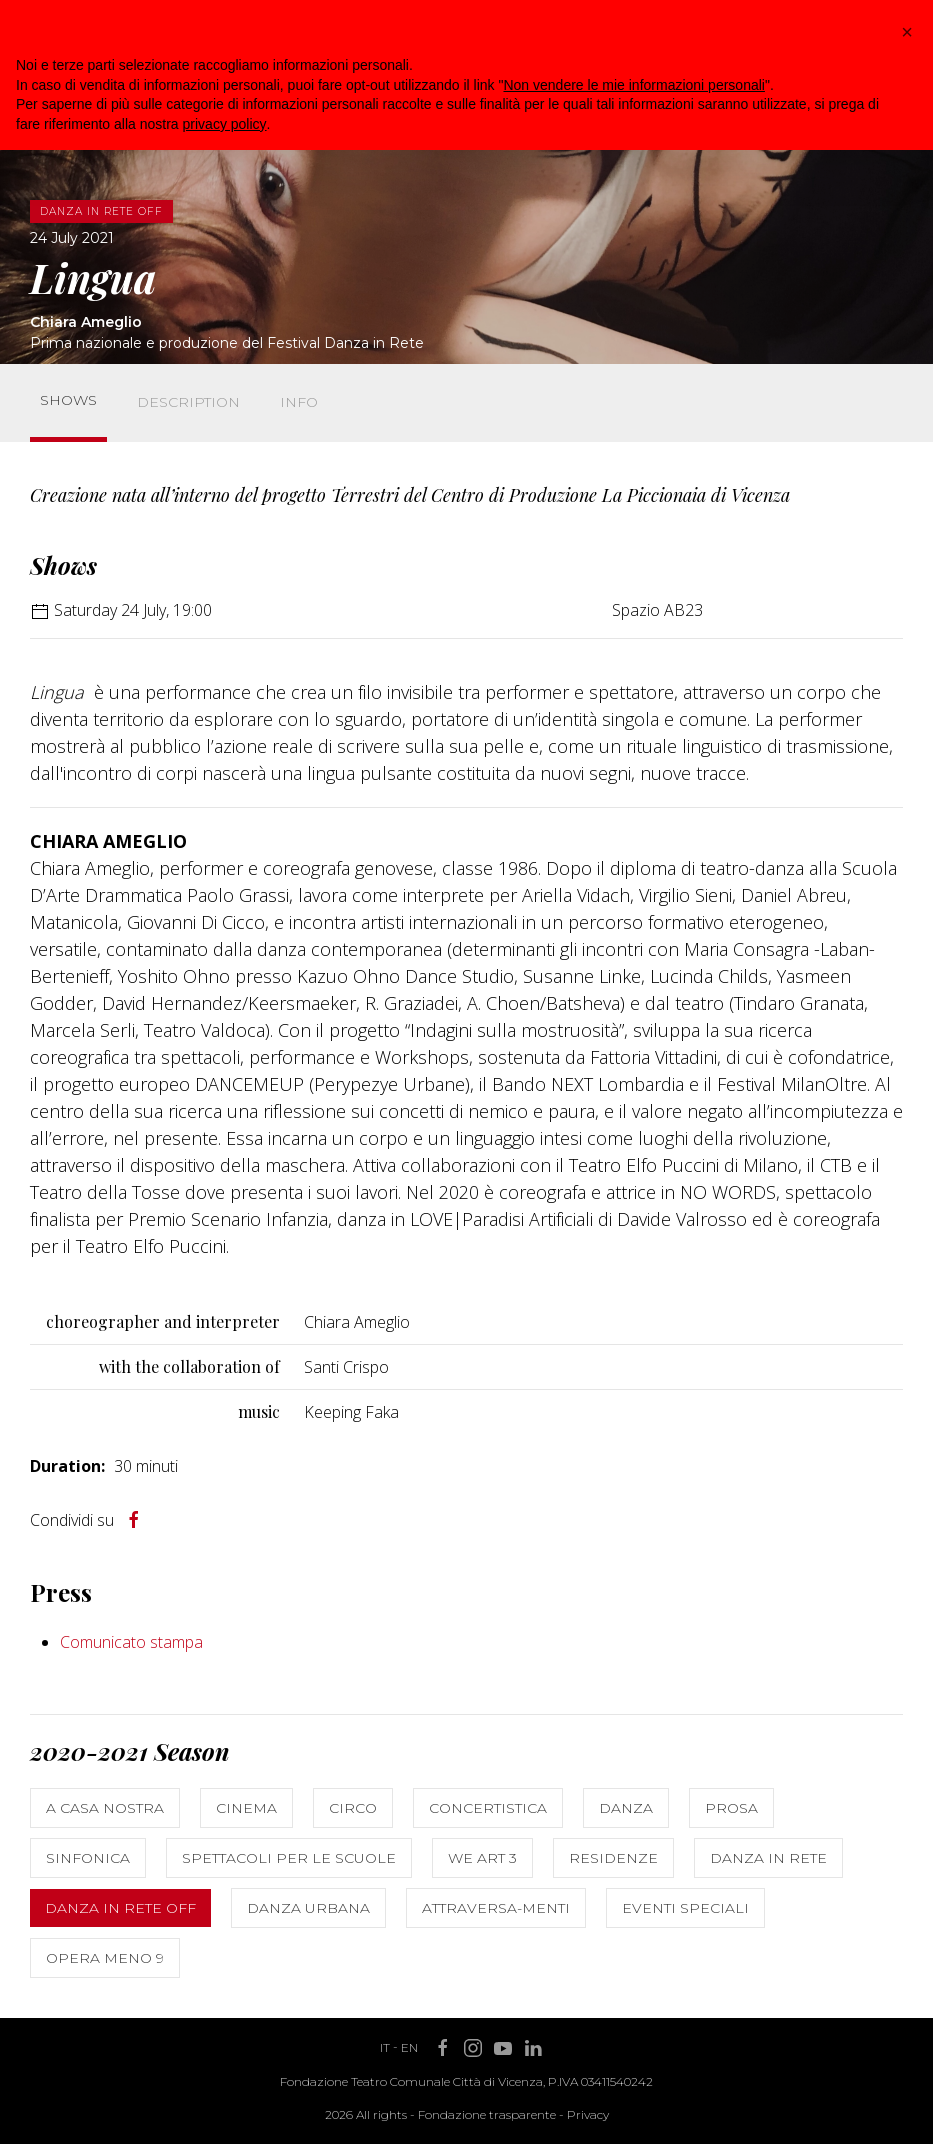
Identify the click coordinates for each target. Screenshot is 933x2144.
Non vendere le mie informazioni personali (633, 85)
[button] (907, 32)
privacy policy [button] (225, 124)
